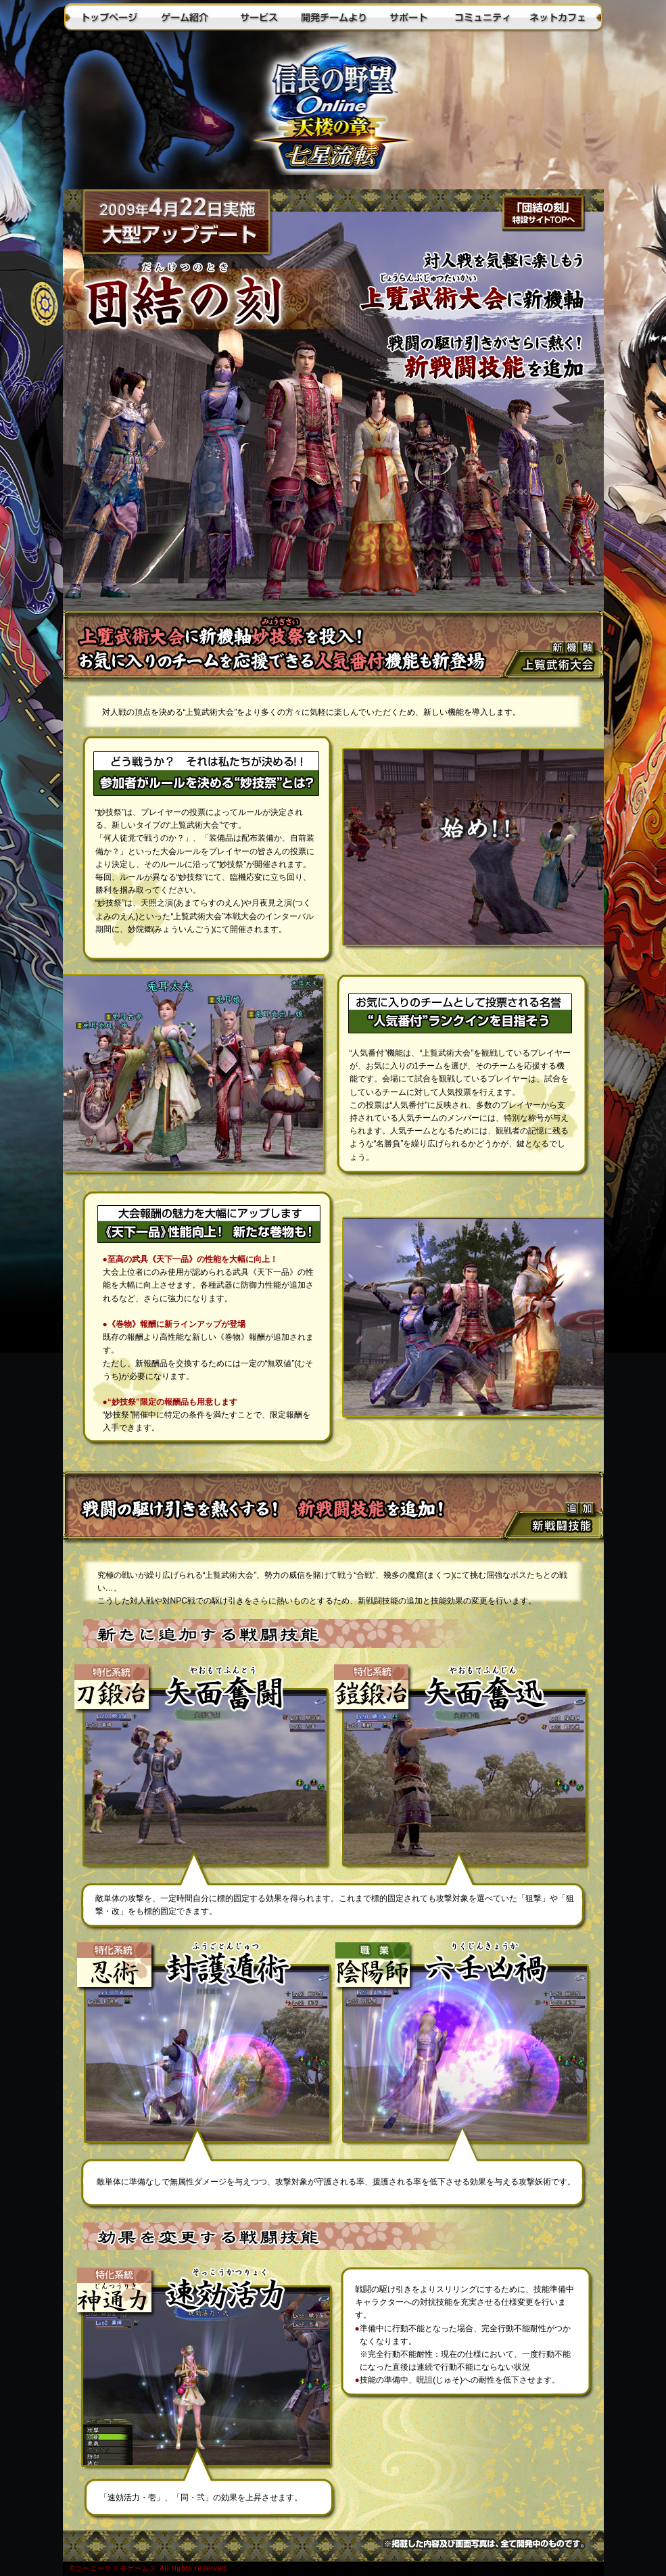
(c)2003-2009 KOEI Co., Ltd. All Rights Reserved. (333, 2569)
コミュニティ (482, 17)
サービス (259, 17)
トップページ (110, 17)
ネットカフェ (556, 17)
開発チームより (333, 17)
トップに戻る (333, 111)
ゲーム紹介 (184, 17)
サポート (408, 17)
